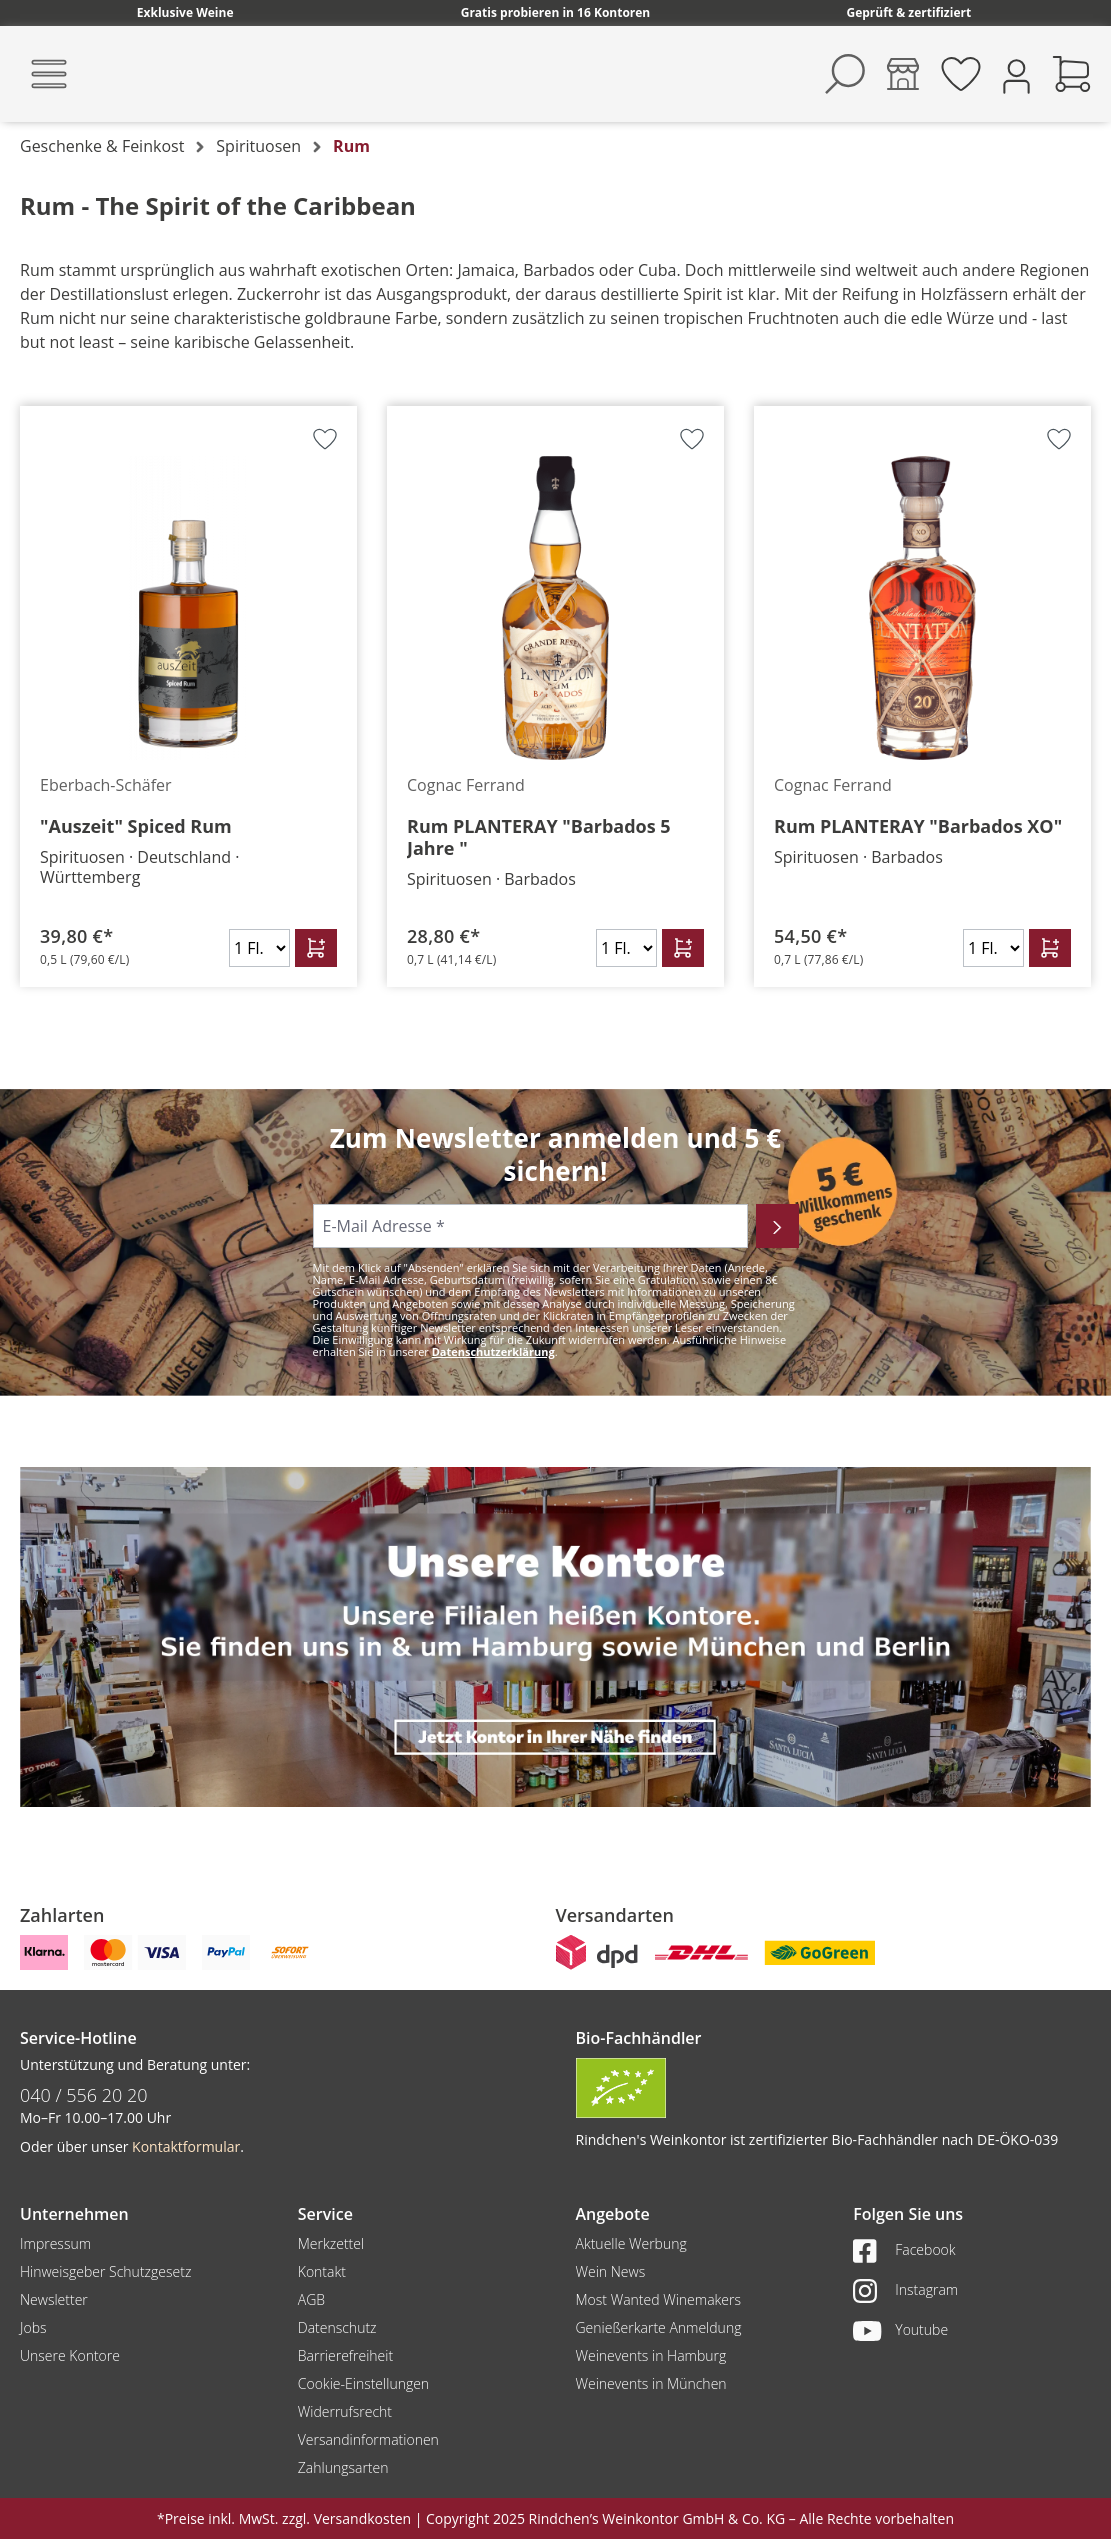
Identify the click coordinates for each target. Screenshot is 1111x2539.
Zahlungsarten (343, 2467)
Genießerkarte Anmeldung (659, 2327)
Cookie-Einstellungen (363, 2383)
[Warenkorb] (1072, 74)
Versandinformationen (368, 2439)
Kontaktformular (186, 2146)
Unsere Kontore (70, 2355)
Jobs (33, 2327)
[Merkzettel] (961, 74)
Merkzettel (331, 2243)
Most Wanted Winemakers (658, 2299)
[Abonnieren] (777, 1226)
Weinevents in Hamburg (651, 2355)
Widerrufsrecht (345, 2411)
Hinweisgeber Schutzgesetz (105, 2271)
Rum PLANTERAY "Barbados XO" (918, 826)
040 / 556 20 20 (84, 2095)
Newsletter (54, 2299)
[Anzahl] (259, 948)
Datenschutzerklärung (493, 1351)
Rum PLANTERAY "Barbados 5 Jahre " (539, 837)
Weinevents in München (651, 2383)
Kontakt (322, 2271)
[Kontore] (903, 74)
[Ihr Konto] (1016, 74)
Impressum (55, 2243)
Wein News (611, 2271)
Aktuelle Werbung (631, 2243)
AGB (311, 2299)
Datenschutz (337, 2327)
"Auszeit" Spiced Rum (136, 826)
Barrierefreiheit (345, 2355)
